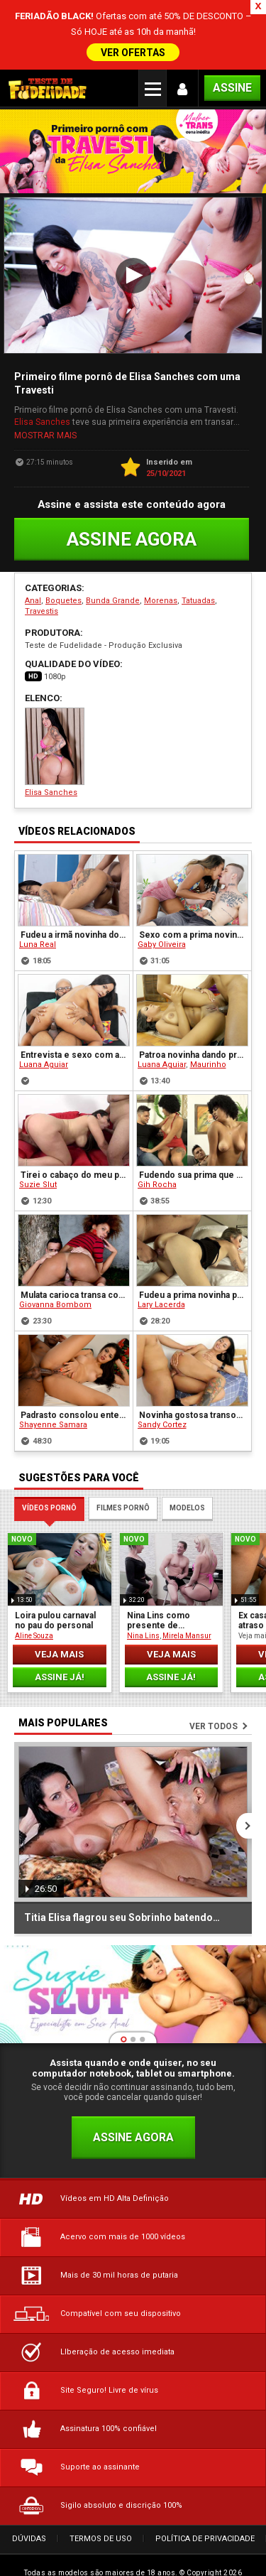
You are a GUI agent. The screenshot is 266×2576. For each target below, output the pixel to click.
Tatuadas (198, 591)
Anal (33, 591)
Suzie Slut (38, 1175)
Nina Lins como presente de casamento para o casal (163, 1611)
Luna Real (37, 935)
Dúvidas (29, 2529)
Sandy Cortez (162, 1415)
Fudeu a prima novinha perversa (193, 1286)
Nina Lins (143, 1626)
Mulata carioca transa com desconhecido (74, 1286)
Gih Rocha (157, 1175)
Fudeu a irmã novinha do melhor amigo (74, 926)
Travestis (41, 602)
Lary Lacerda (161, 1295)
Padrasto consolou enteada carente (74, 1406)
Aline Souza (34, 1626)
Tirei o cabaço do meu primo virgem (74, 1166)
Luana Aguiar (43, 1055)
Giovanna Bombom (55, 1295)
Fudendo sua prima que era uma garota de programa (193, 1166)
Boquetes (63, 591)
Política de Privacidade (205, 2529)
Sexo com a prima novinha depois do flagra (193, 926)
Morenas (160, 591)
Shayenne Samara (53, 1415)
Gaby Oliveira (162, 935)
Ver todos (213, 1717)
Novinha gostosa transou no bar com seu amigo (193, 1406)
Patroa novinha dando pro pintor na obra (193, 1046)
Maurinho (208, 1055)
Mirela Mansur (186, 1626)
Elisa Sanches (42, 413)
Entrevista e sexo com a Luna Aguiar (74, 1046)
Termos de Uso (101, 2529)
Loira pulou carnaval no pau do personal (55, 1611)
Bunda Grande (113, 591)
